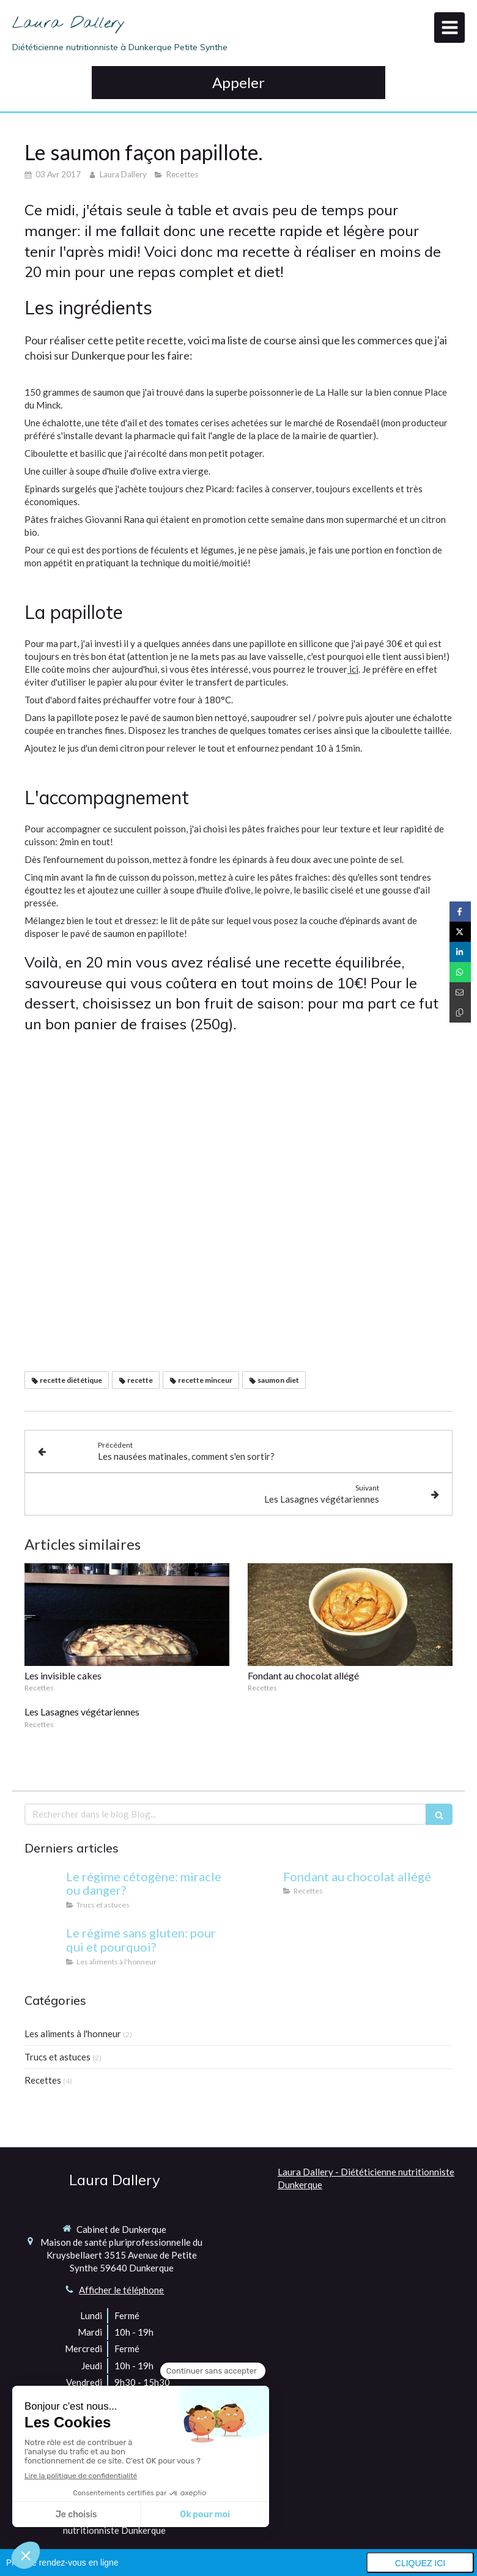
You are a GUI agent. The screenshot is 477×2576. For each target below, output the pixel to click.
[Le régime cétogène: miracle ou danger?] (42, 1888)
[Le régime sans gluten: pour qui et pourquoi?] (42, 1944)
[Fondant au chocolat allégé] (260, 1888)
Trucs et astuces (57, 2056)
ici (352, 669)
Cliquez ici (420, 2563)
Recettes (42, 2080)
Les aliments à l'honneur (72, 2033)
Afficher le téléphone (121, 2289)
